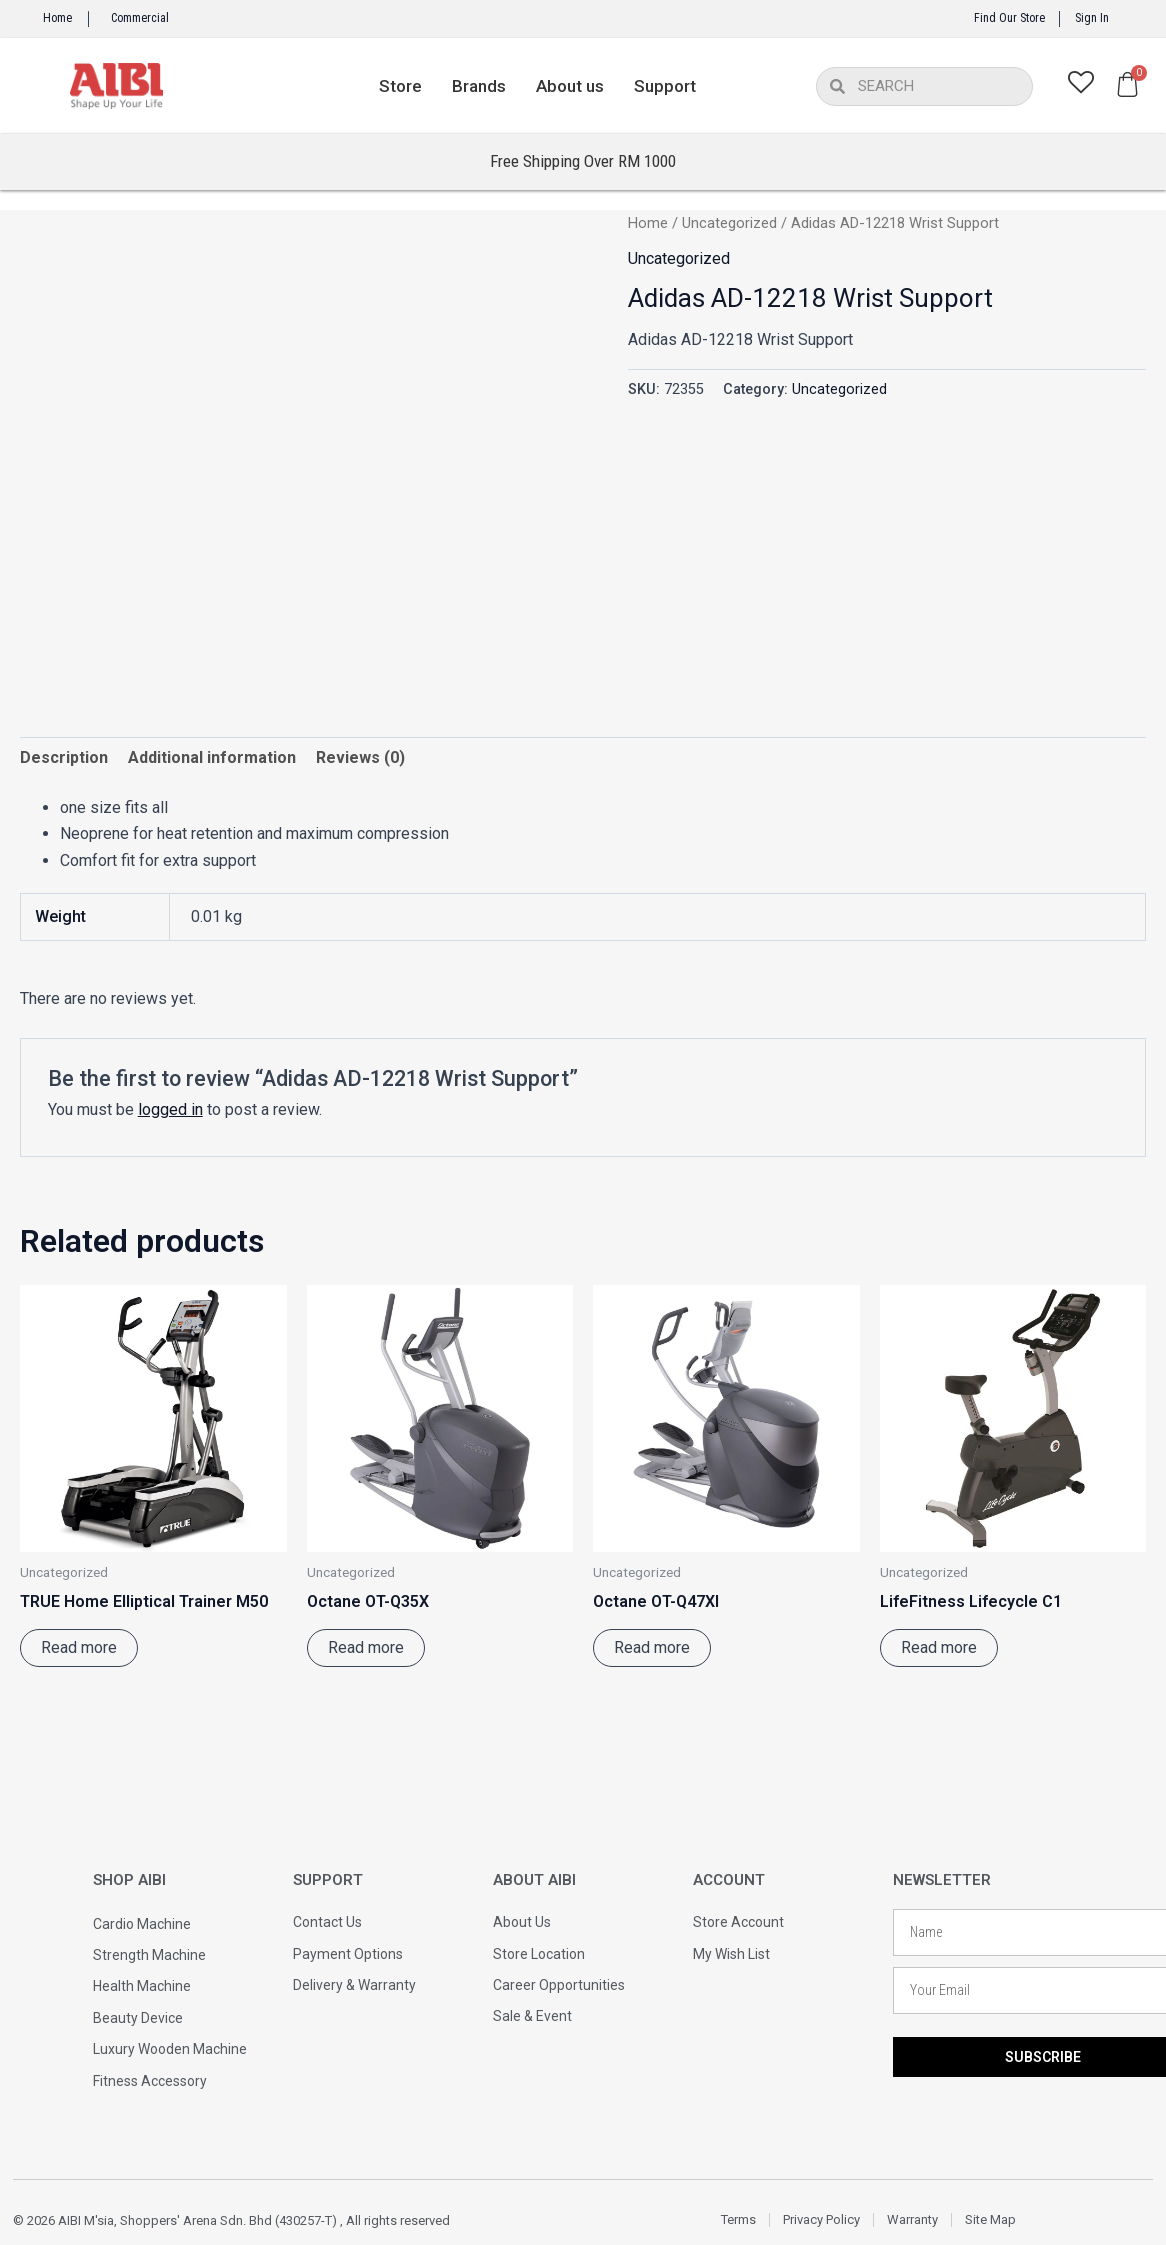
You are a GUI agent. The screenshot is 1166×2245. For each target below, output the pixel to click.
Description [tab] (64, 757)
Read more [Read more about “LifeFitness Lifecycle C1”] (939, 1647)
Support (665, 86)
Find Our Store (1009, 18)
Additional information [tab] (212, 757)
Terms (738, 2219)
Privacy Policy (821, 2219)
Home (57, 18)
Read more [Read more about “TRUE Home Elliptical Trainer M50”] (79, 1647)
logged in (170, 1109)
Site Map (990, 2219)
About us (570, 86)
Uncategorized (729, 223)
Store (400, 86)
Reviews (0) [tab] (360, 757)
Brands (479, 86)
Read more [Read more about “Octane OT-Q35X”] (366, 1647)
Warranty (912, 2219)
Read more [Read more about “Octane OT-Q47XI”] (652, 1647)
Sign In (1092, 18)
